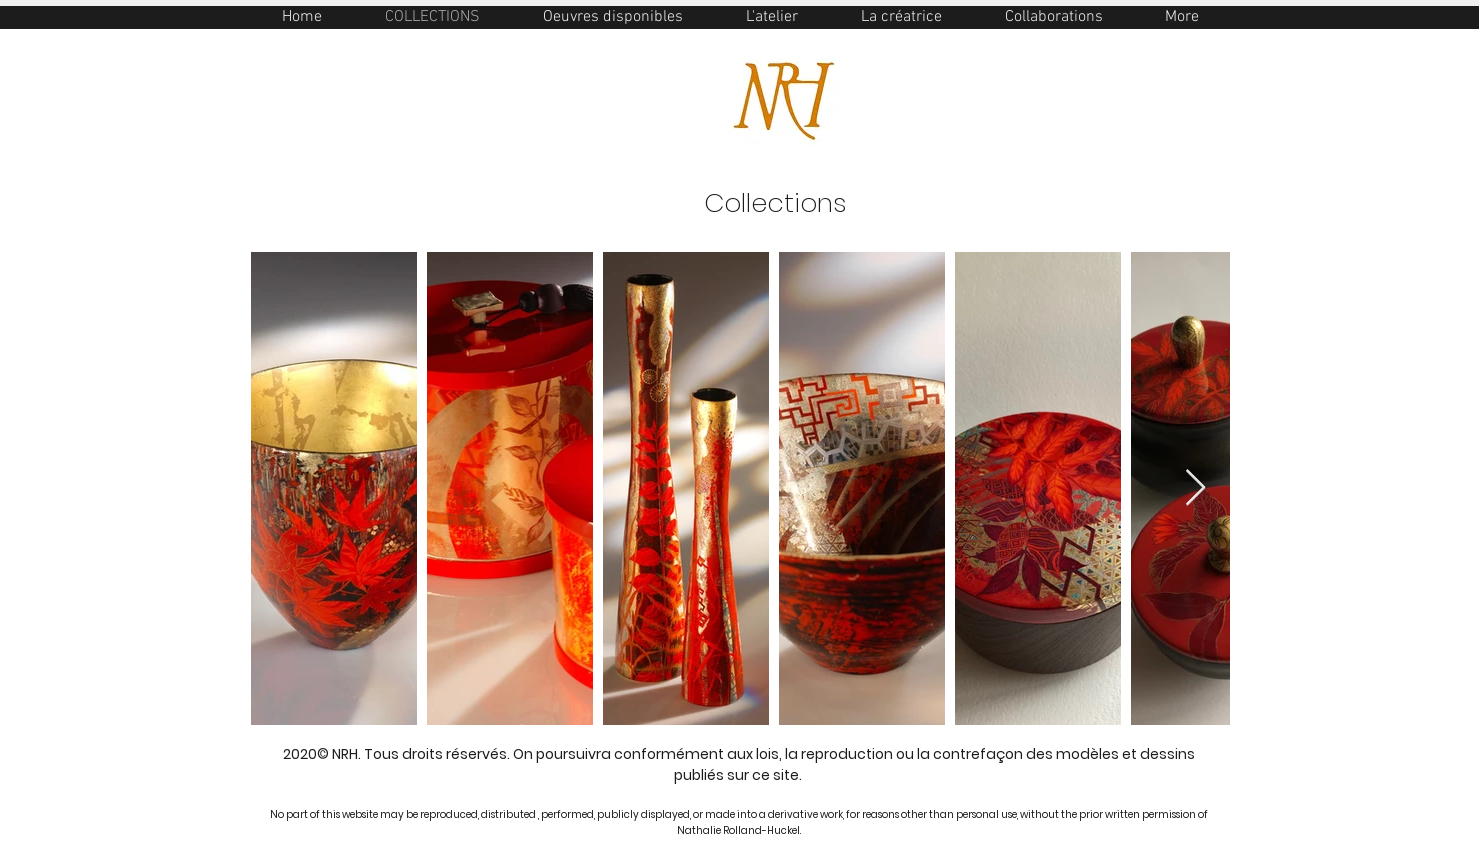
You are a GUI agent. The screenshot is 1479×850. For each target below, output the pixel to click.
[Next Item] (1195, 488)
